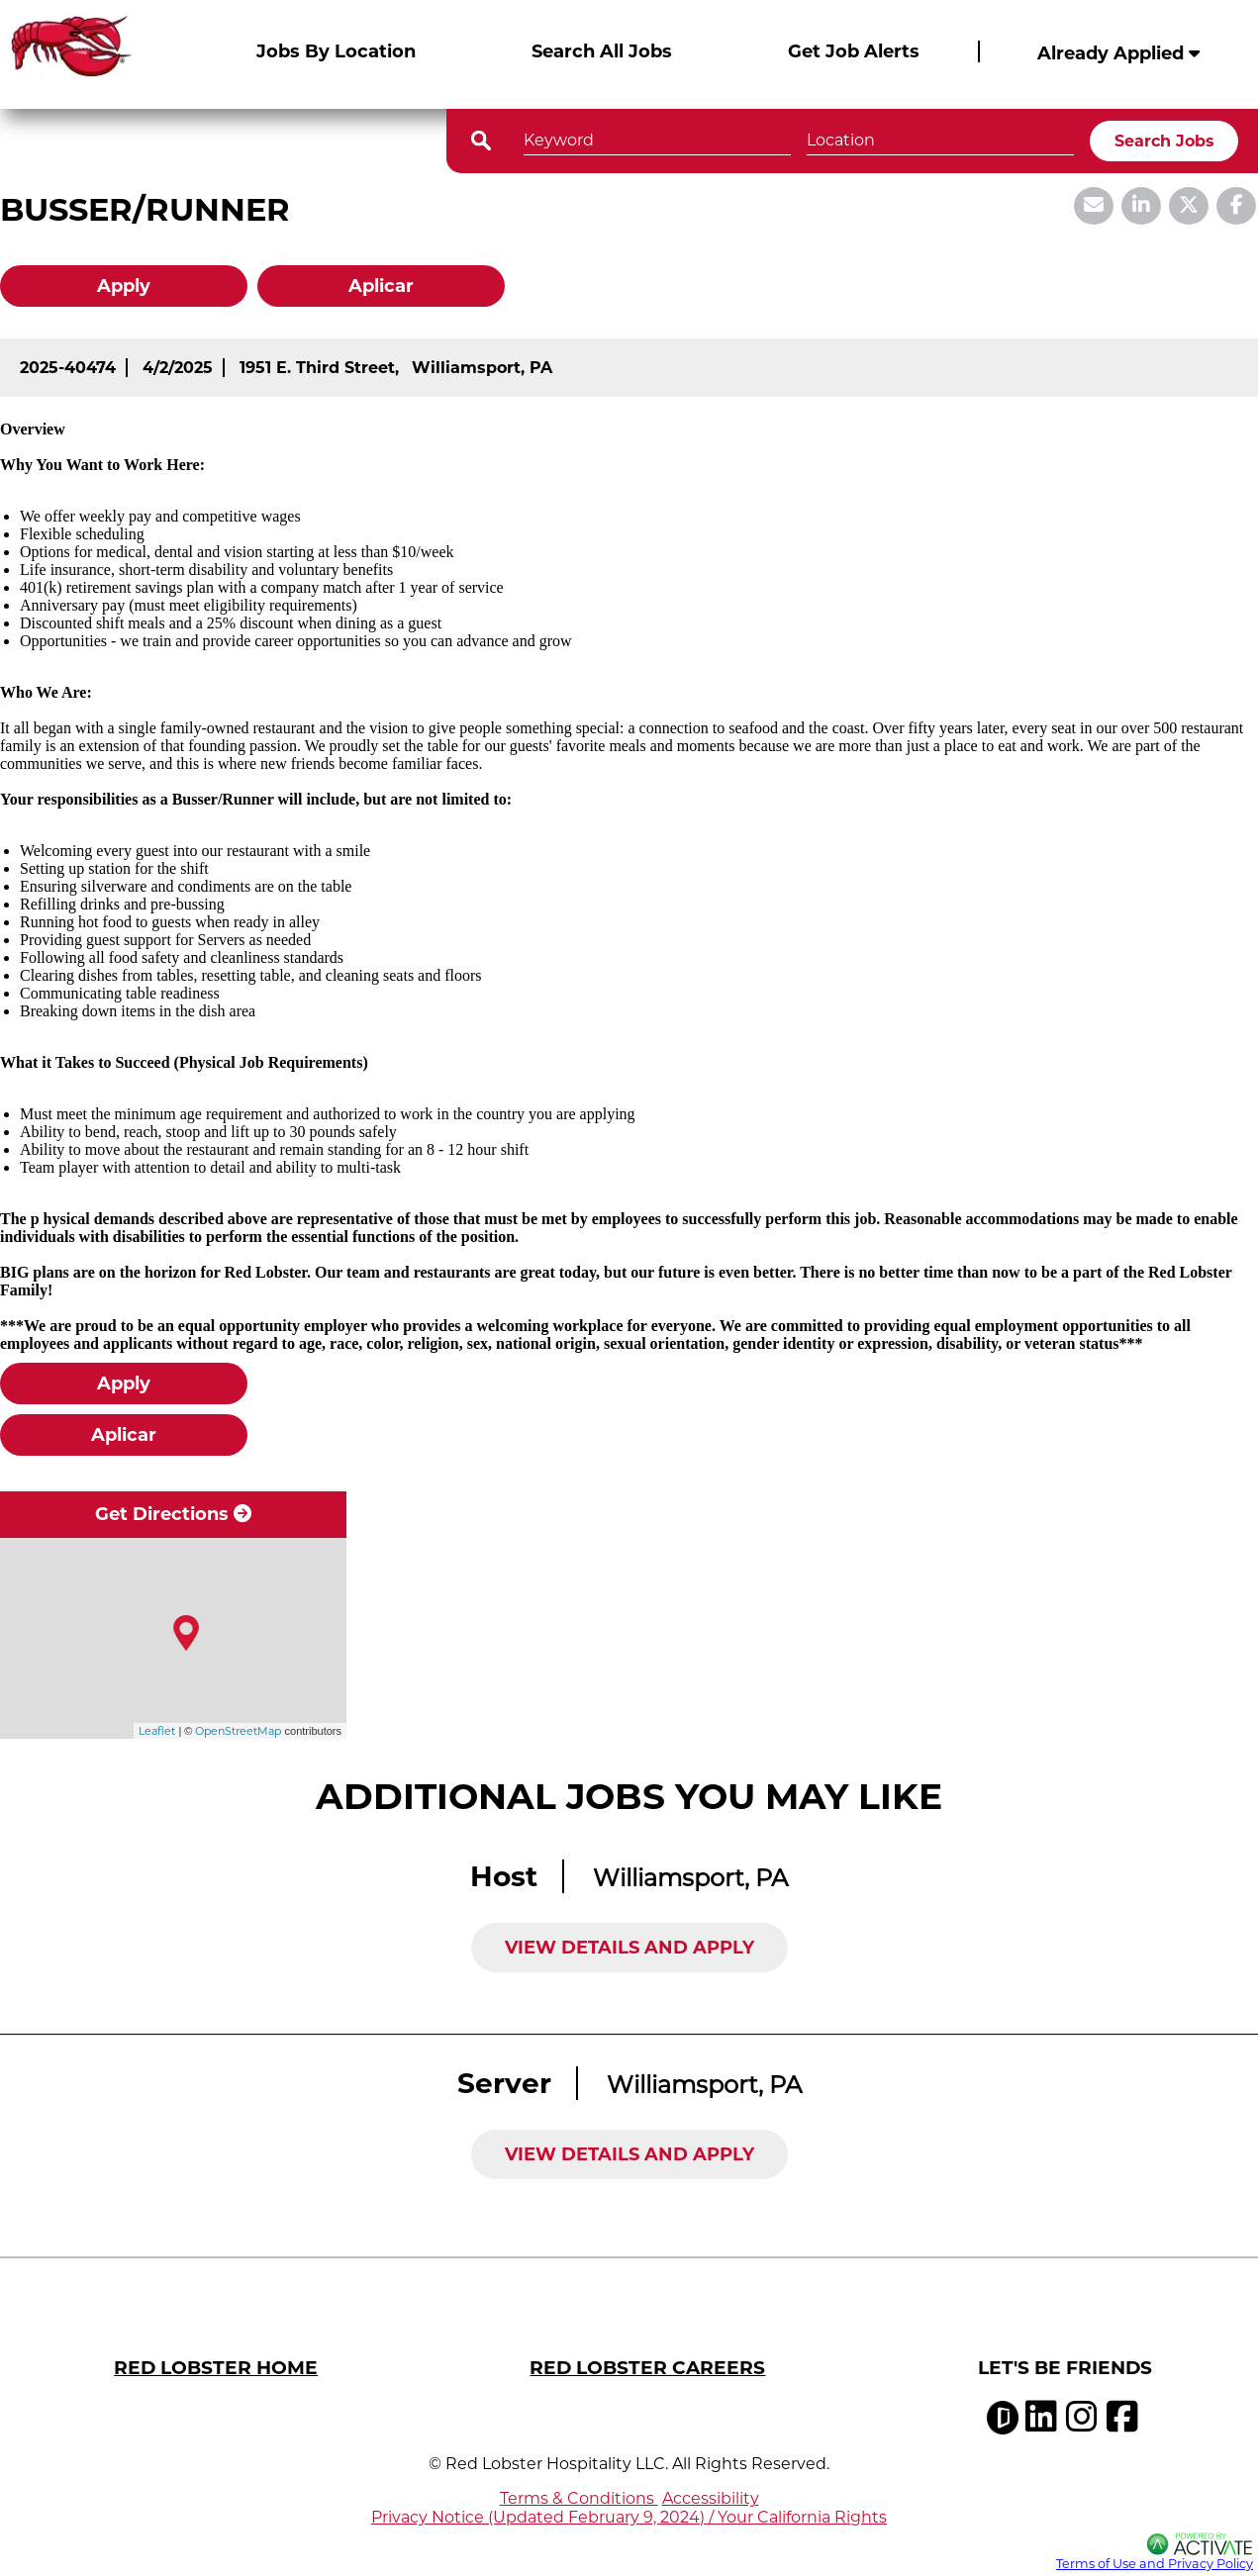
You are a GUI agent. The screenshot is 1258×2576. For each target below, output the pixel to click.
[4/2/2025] (178, 367)
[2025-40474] (68, 367)
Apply (123, 286)
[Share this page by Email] (1093, 206)
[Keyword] (657, 138)
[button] (1056, 138)
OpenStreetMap (238, 1731)
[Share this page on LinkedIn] (1141, 206)
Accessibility (710, 2498)
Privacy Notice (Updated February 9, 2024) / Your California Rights (629, 2517)
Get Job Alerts (853, 51)
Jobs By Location (336, 51)
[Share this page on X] (1189, 206)
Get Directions (173, 1514)
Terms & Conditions (579, 2498)
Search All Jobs (602, 51)
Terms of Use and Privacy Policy (1154, 2563)
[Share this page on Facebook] (1236, 206)
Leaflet (157, 1731)
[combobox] (940, 138)
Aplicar (381, 286)
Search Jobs (1164, 141)
